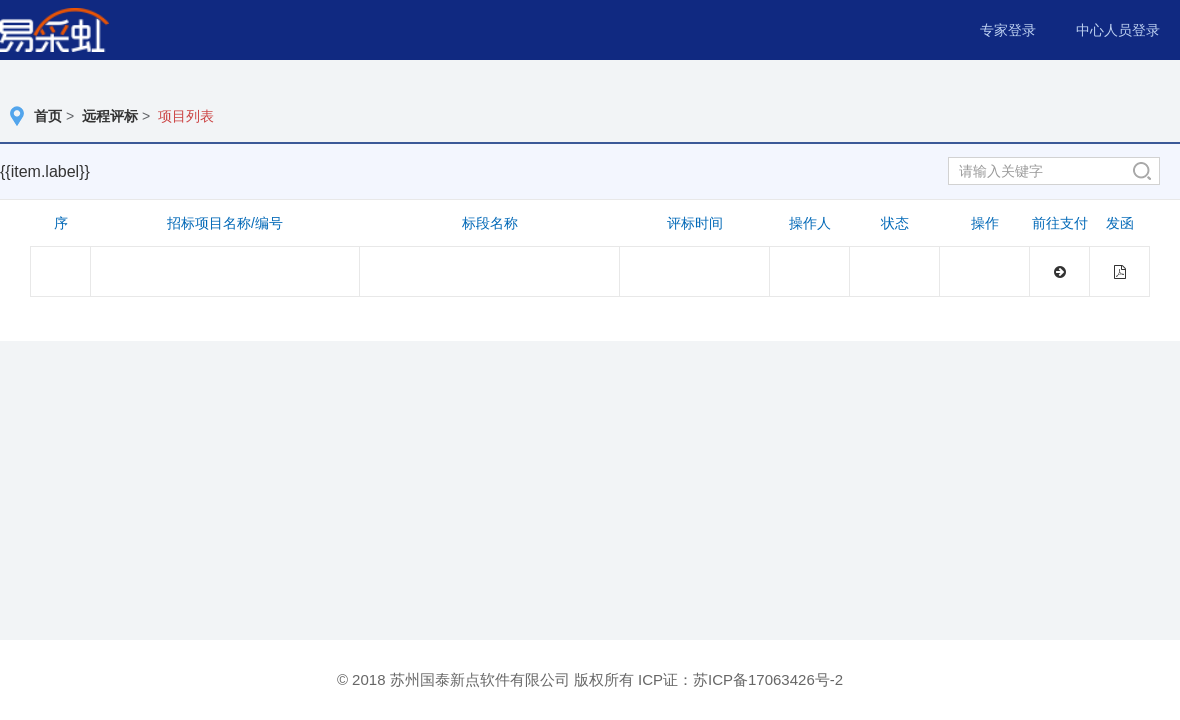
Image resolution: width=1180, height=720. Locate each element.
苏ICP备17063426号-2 (768, 679)
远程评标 (110, 116)
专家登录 (1008, 30)
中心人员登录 (1118, 30)
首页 (48, 116)
